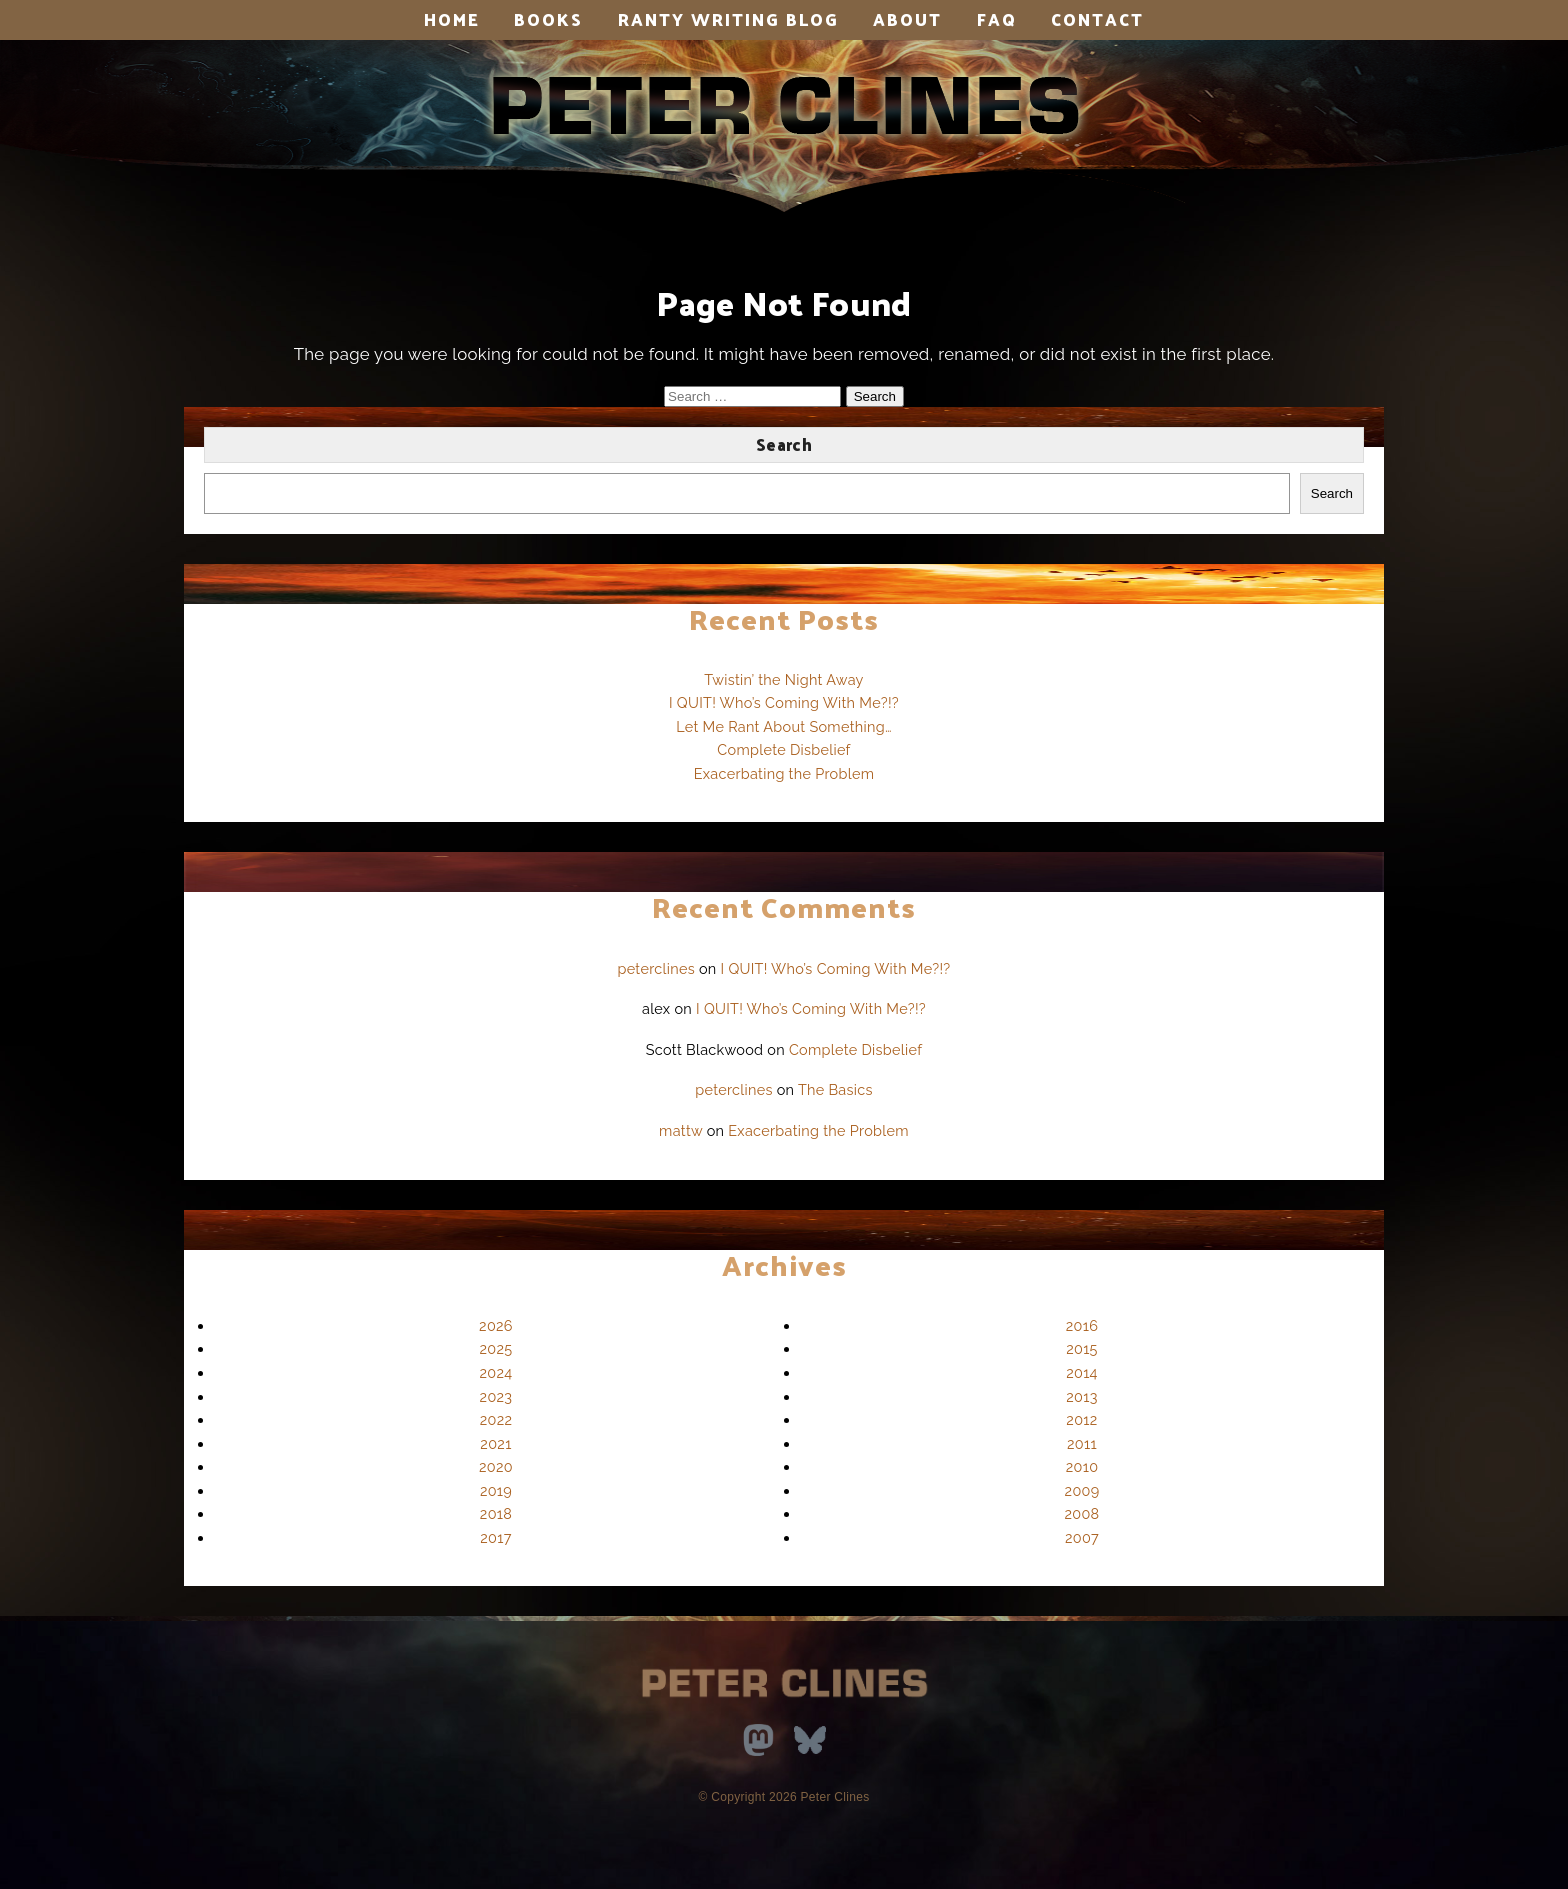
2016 (1082, 1325)
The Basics (835, 1089)
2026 (496, 1325)
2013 (1081, 1396)
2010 (1082, 1466)
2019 (496, 1490)
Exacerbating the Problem (784, 773)
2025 (496, 1348)
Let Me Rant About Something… (784, 726)
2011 (1082, 1443)
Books (548, 19)
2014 (1082, 1372)
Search (784, 444)
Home (452, 19)
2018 (496, 1513)
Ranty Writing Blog (728, 19)
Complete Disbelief (783, 749)
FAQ (997, 19)
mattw (681, 1130)
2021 (495, 1443)
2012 (1081, 1419)
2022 (496, 1419)
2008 (1082, 1513)
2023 (496, 1396)
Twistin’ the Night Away (783, 679)
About (907, 19)
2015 (1082, 1348)
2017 (495, 1537)
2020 (496, 1466)
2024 (496, 1372)
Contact (1097, 19)
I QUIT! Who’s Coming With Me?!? (784, 702)
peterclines (656, 968)
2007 (1082, 1537)
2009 (1082, 1490)
